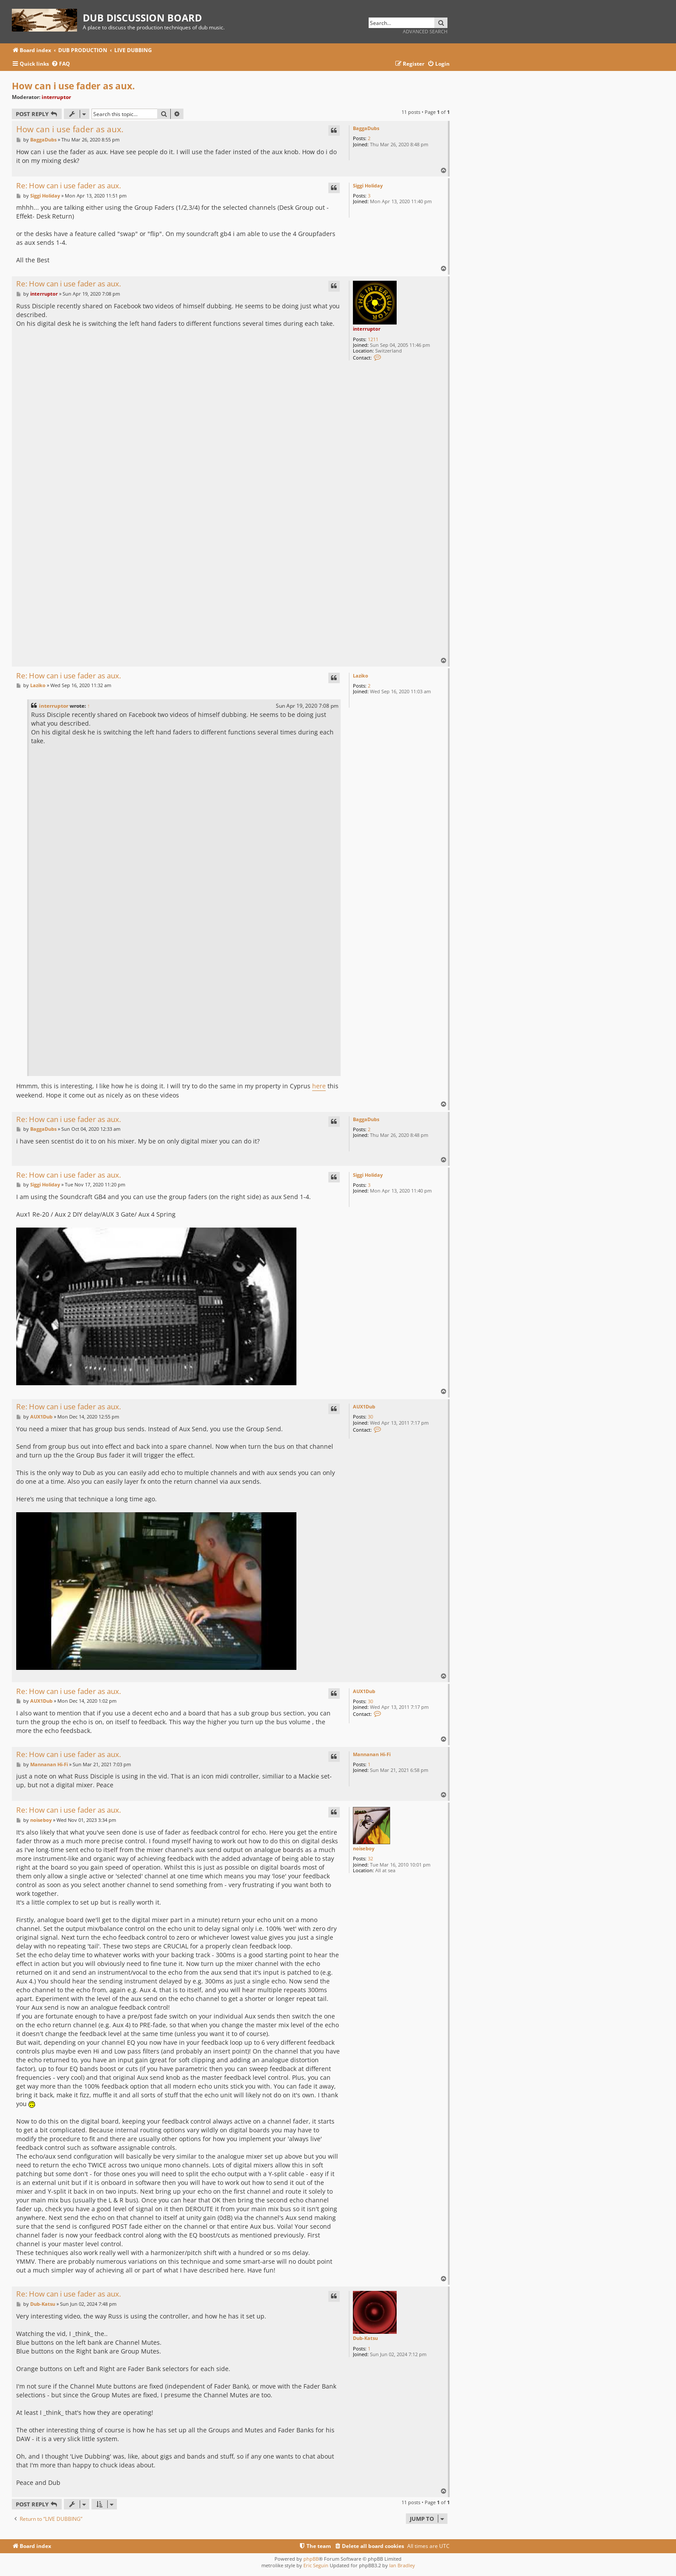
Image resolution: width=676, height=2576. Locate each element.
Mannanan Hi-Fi (372, 1754)
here (319, 1086)
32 (370, 1858)
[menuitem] (60, 64)
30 (370, 1416)
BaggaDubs (366, 128)
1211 (373, 339)
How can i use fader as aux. (73, 86)
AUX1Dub (364, 1406)
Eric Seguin (315, 2565)
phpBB (311, 2558)
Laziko (360, 675)
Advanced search (425, 31)
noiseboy (363, 1848)
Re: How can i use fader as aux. (68, 186)
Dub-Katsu (365, 2338)
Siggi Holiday (368, 185)
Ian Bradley (402, 2565)
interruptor (56, 97)
